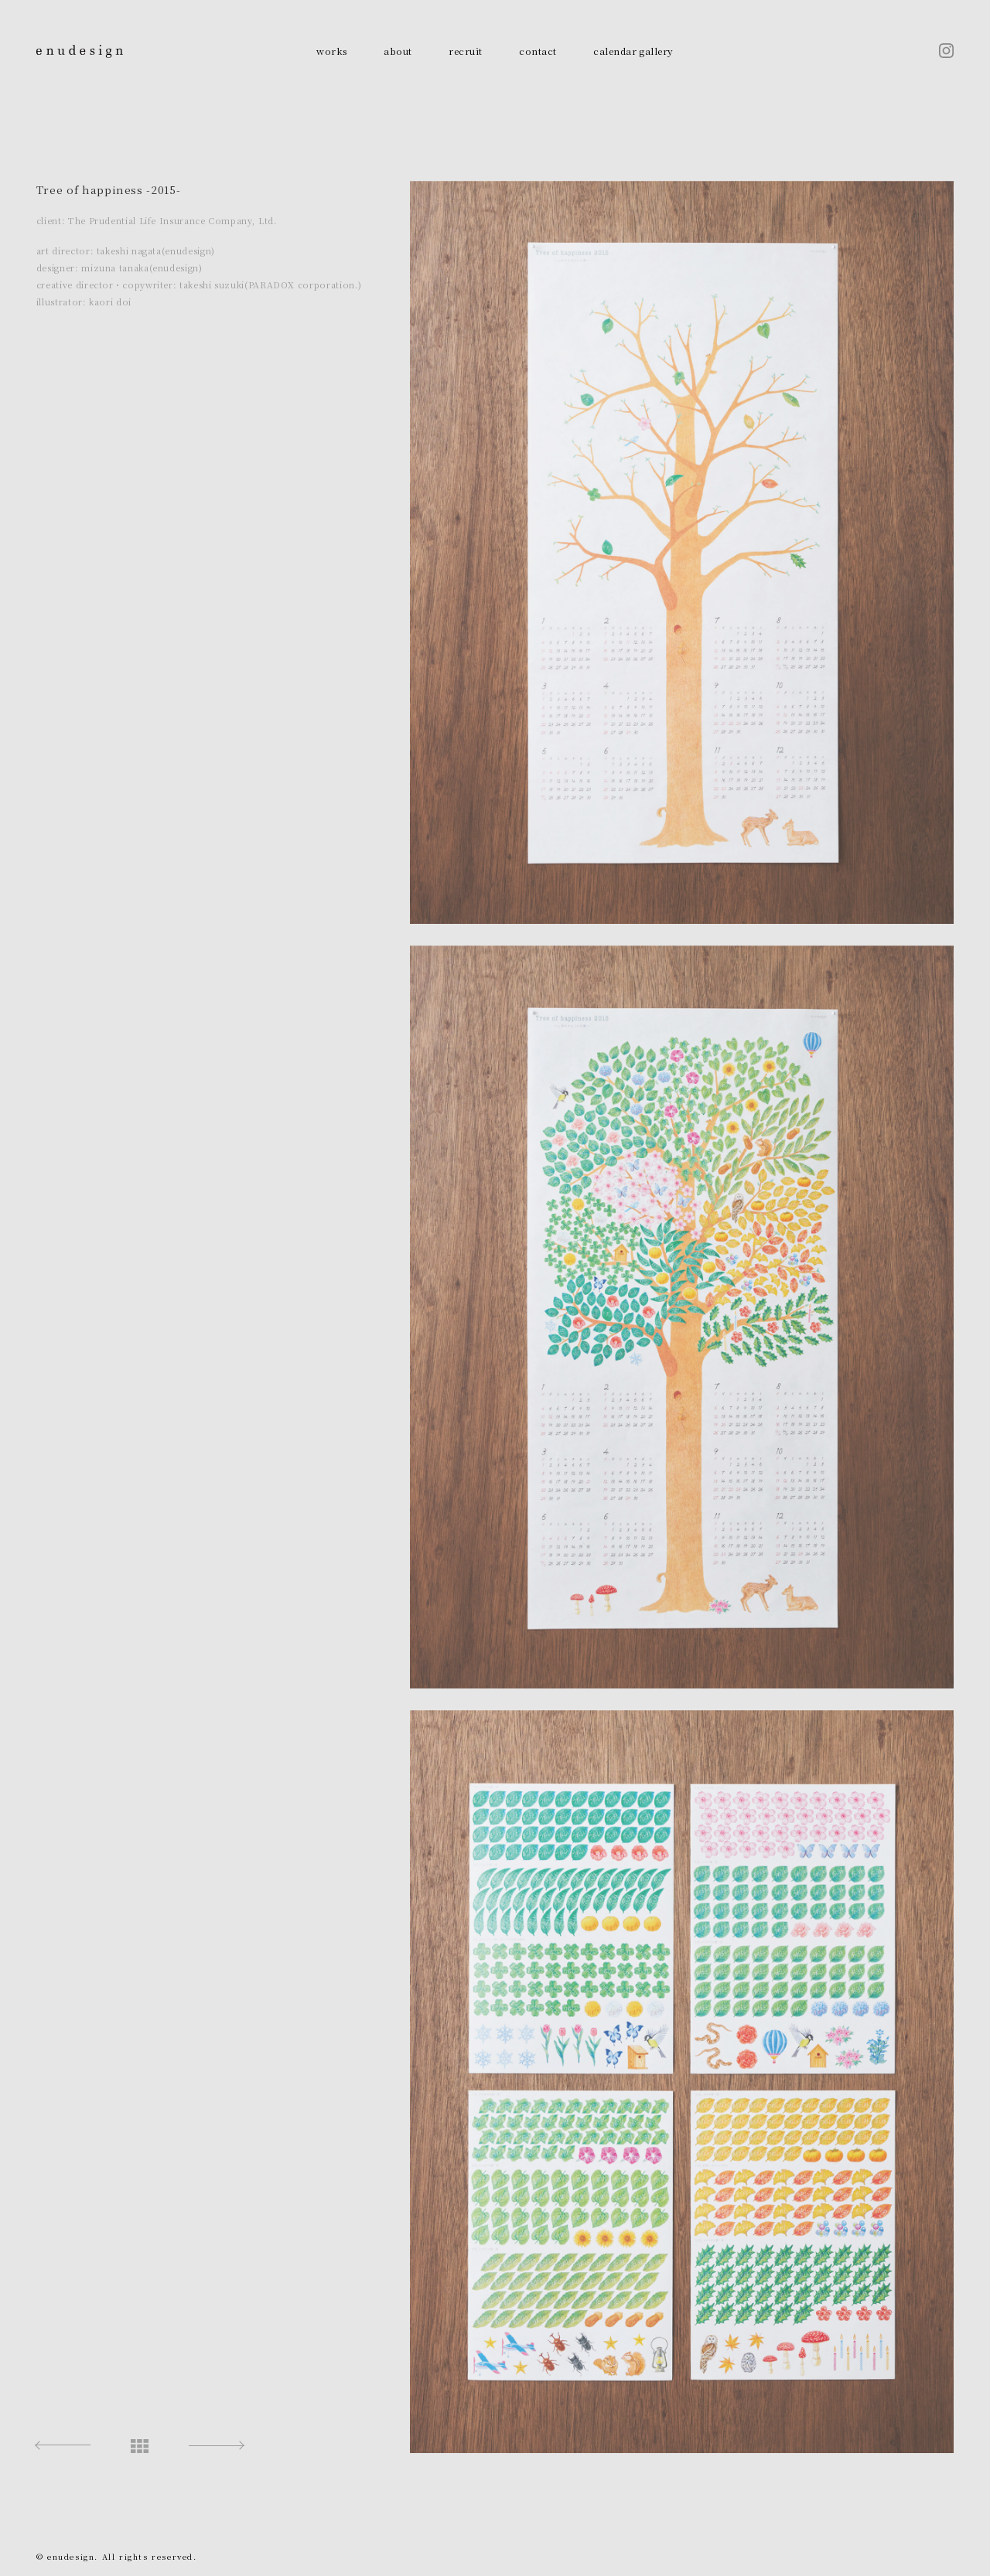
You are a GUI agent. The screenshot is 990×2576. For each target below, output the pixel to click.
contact (537, 50)
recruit (465, 50)
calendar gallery (633, 50)
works (331, 50)
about (397, 50)
